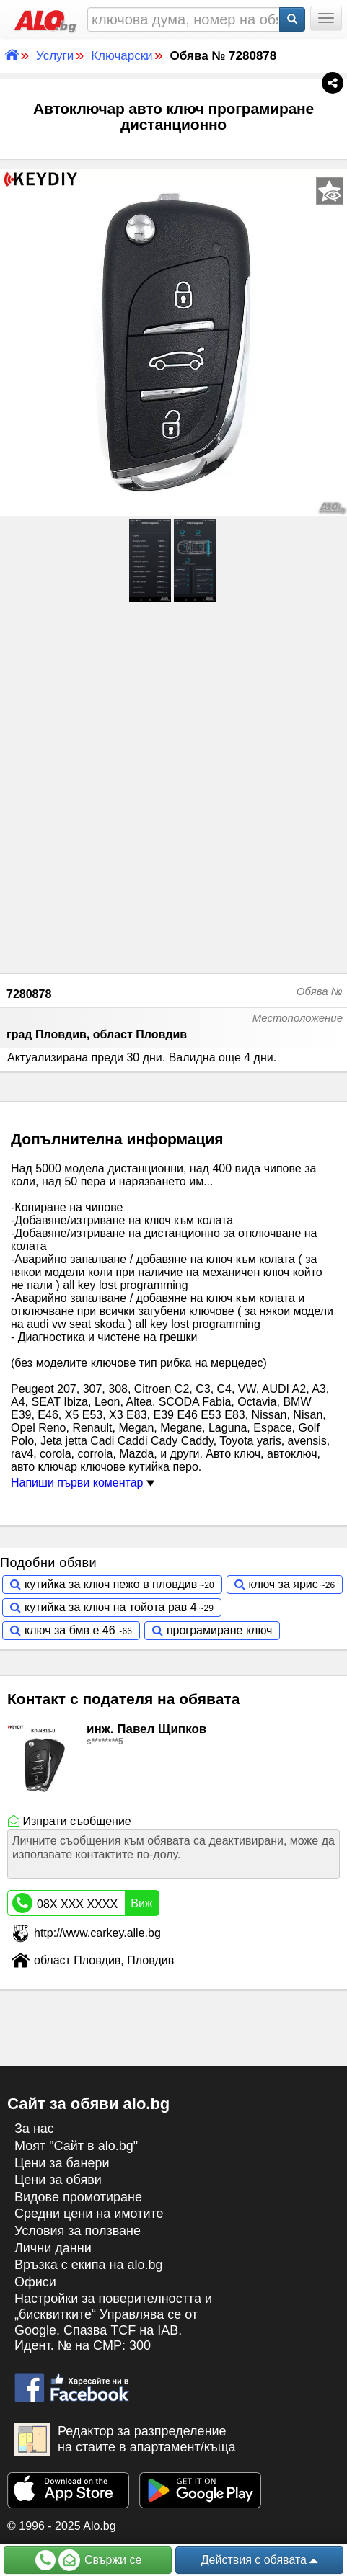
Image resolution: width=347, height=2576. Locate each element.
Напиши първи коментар (82, 1482)
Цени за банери (62, 2163)
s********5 (105, 1742)
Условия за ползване (77, 2231)
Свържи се (88, 2560)
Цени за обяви (58, 2179)
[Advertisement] (173, 785)
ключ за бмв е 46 (70, 1630)
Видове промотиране (78, 2197)
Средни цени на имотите (89, 2213)
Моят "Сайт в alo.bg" (76, 2146)
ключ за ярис (283, 1584)
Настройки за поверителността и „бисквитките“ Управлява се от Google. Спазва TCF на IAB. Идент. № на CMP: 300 (113, 2322)
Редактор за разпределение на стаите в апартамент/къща (125, 2439)
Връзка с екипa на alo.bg (88, 2265)
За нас (34, 2128)
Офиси (35, 2282)
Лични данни (53, 2248)
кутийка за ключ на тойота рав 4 (111, 1607)
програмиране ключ (220, 1630)
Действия (259, 2560)
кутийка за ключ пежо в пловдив (111, 1584)
